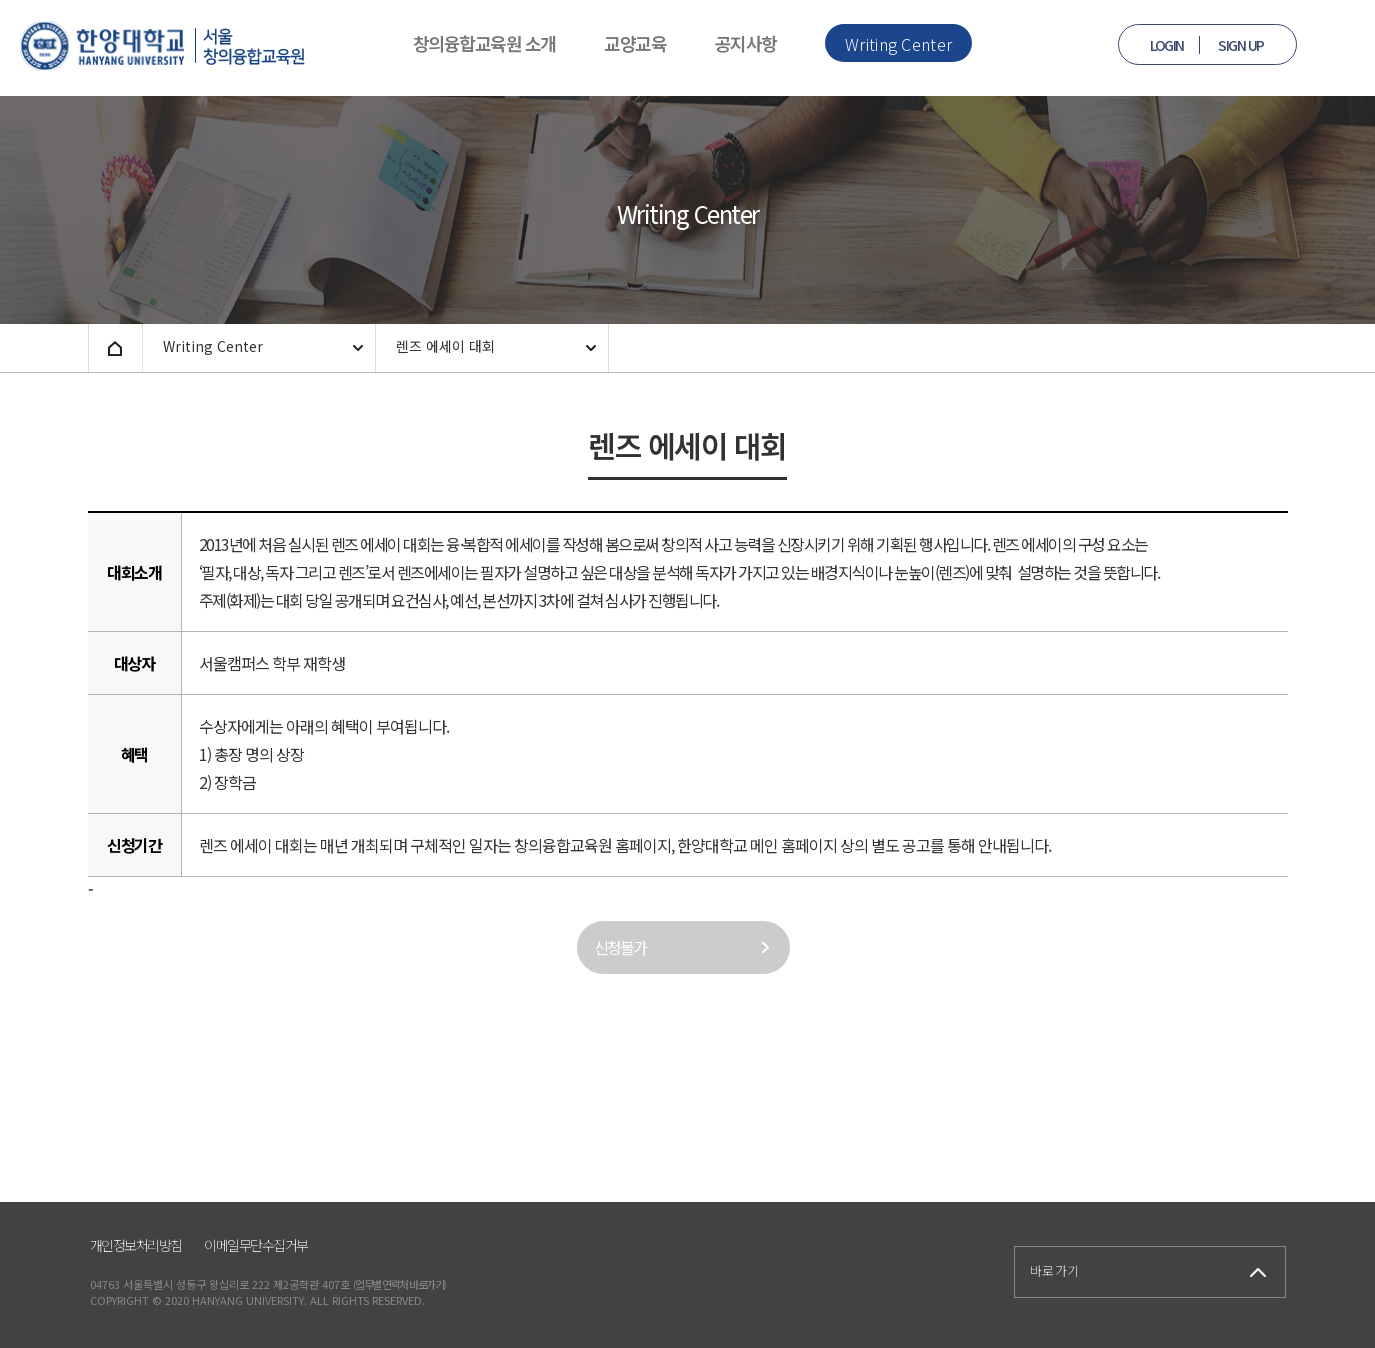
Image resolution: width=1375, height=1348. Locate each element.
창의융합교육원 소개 (484, 43)
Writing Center (898, 44)
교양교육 (635, 43)
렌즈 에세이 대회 (445, 346)
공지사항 (746, 43)
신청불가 (620, 947)
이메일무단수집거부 (256, 1245)
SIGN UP (1241, 45)
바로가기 (1055, 1270)
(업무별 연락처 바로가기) (399, 1284)
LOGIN (1167, 45)
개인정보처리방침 (136, 1245)
